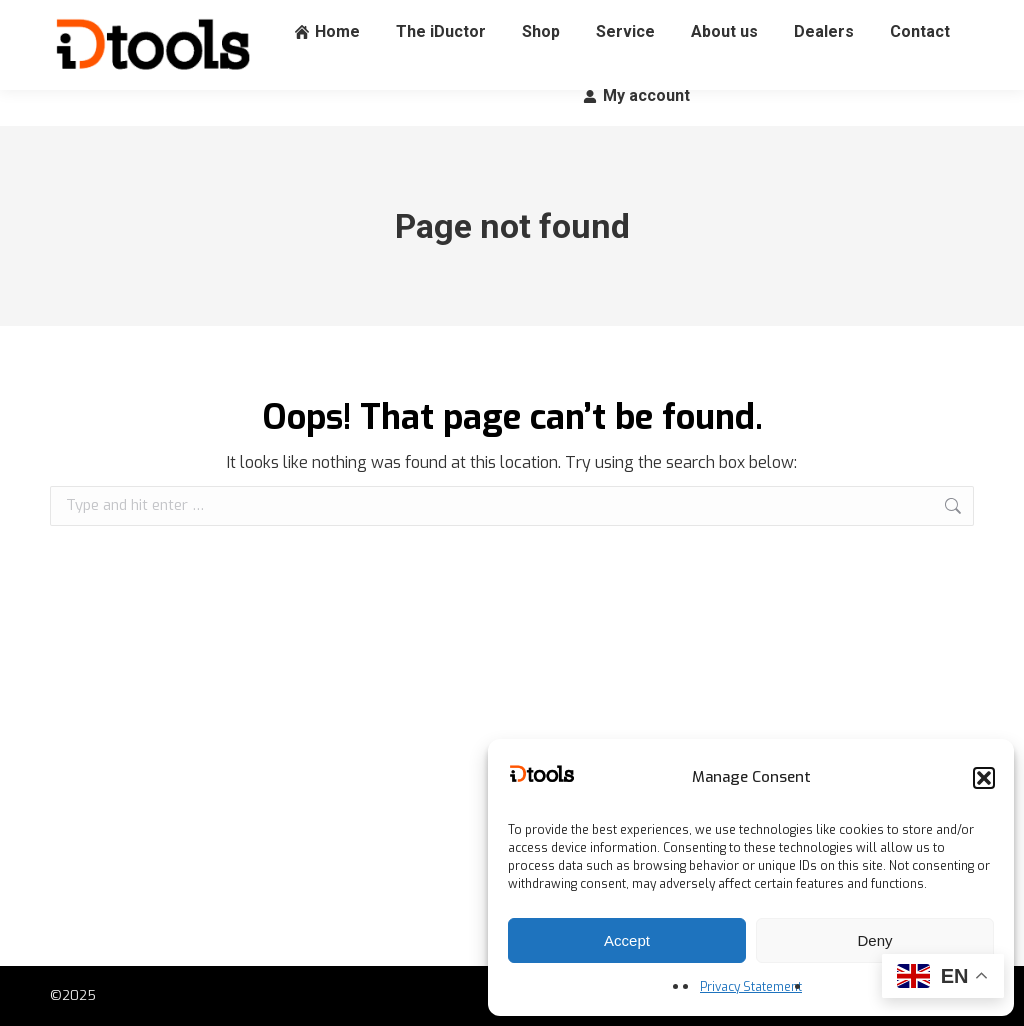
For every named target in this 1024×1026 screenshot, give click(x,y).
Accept (627, 940)
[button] (984, 778)
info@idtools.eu (277, 18)
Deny (874, 940)
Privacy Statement (751, 987)
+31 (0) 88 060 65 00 (124, 18)
